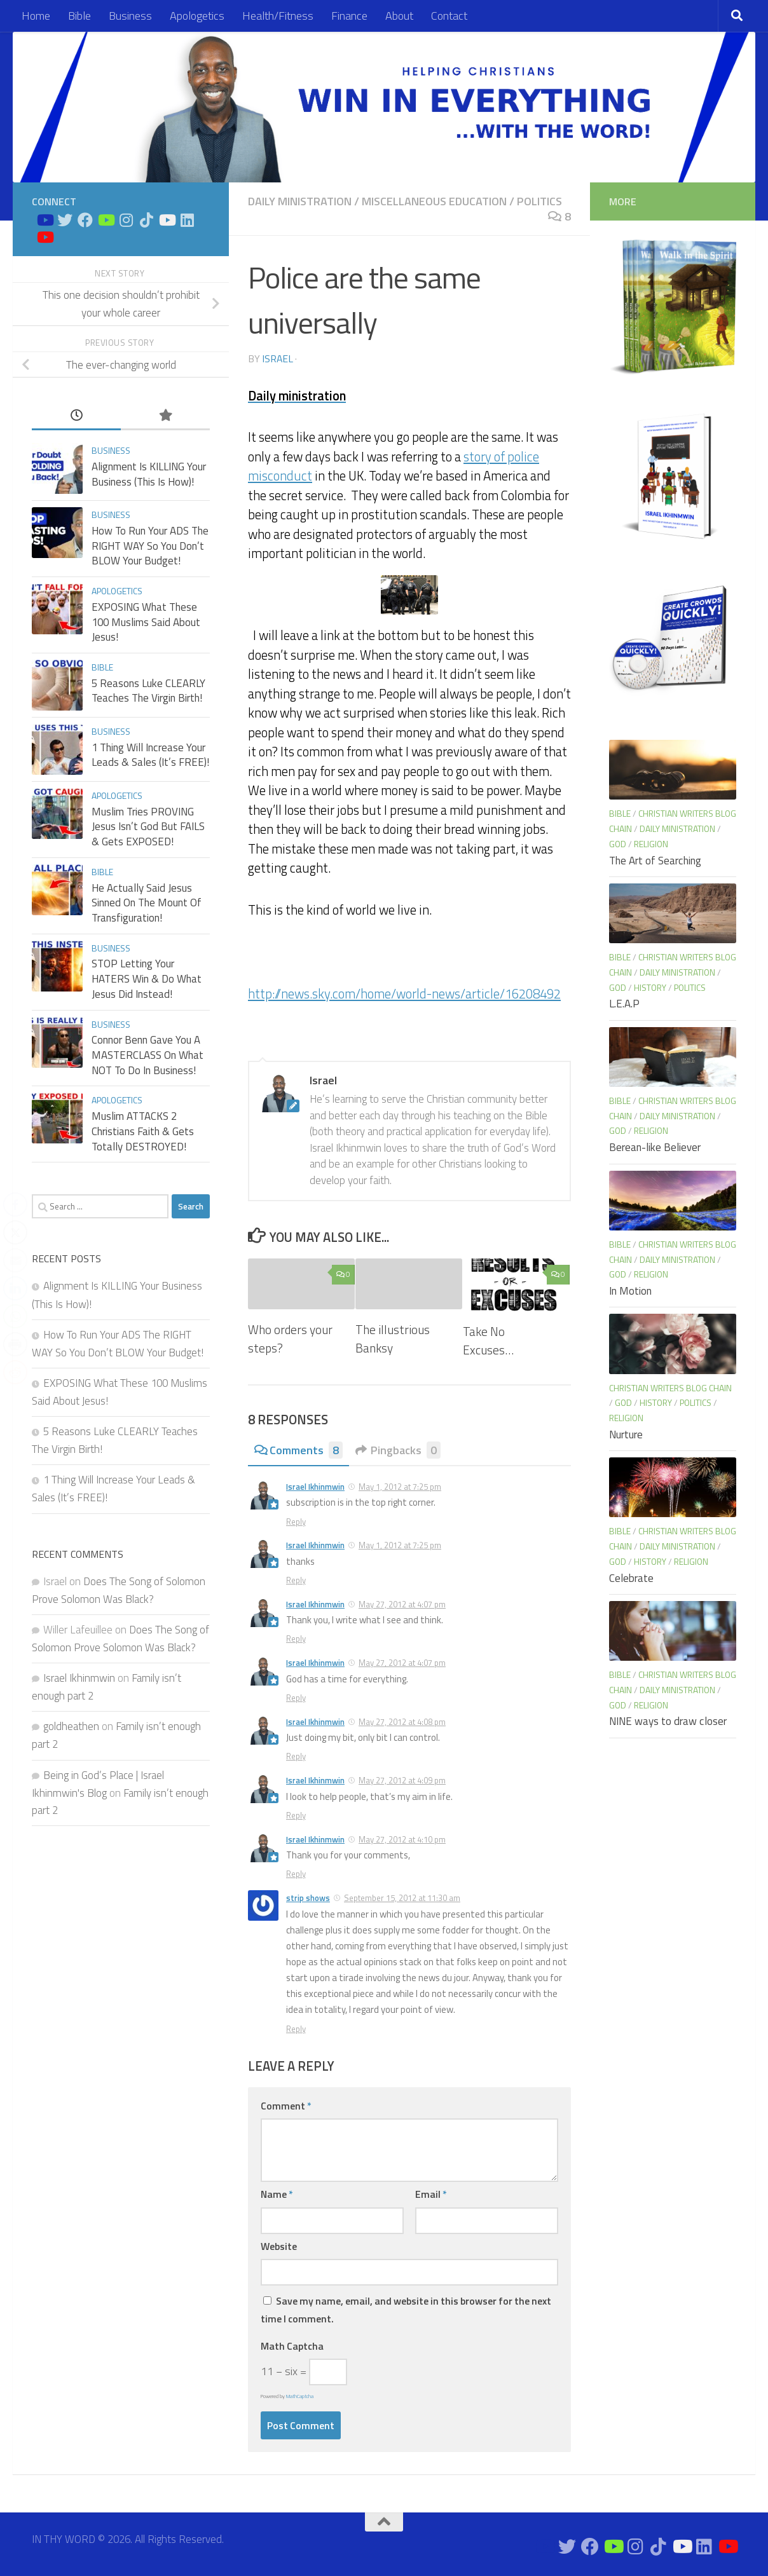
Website (279, 2246)
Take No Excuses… (488, 1340)
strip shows (308, 1897)
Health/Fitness (277, 15)
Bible (79, 15)
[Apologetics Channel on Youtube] (44, 237)
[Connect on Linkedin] (187, 220)
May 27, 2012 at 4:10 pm (402, 1839)
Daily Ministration (300, 201)
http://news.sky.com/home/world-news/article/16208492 (404, 994)
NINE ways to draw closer (668, 1721)
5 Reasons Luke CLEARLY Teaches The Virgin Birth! (148, 691)
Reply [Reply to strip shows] (296, 2028)
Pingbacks (398, 1450)
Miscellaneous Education (434, 201)
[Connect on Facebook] (85, 220)
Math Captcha (292, 2346)
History (650, 987)
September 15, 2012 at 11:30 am (402, 1897)
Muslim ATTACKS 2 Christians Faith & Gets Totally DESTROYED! (143, 1131)
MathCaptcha (299, 2396)
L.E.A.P (624, 1003)
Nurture (626, 1434)
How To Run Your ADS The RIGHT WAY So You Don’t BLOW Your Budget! (150, 545)
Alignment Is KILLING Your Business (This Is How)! (149, 474)
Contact (449, 15)
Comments (298, 1450)
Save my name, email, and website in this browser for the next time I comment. (406, 2309)
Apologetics (197, 15)
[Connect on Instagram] (126, 220)
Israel (277, 358)
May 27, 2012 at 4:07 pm (402, 1604)
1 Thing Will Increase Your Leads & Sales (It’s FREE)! (150, 755)
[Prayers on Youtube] (166, 220)
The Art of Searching (655, 860)
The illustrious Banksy (392, 1338)
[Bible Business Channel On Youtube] (105, 220)
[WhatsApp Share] (15, 1316)
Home (36, 15)
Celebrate (631, 1578)
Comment (286, 2105)
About (399, 15)
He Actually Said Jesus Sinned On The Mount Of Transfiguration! (147, 903)
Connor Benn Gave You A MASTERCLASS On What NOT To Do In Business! (147, 1055)
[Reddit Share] (15, 1372)
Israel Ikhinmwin (315, 1486)
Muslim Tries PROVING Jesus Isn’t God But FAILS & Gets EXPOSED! (148, 826)
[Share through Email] (15, 1260)
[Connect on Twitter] (64, 220)
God (617, 843)
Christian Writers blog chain (670, 1387)
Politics (539, 201)
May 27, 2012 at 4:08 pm (402, 1721)
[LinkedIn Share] (15, 1288)
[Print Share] (15, 1344)
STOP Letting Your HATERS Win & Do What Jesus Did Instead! (147, 978)
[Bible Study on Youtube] (44, 220)
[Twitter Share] (15, 1232)
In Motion (630, 1291)
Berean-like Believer (655, 1147)
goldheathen (71, 1726)
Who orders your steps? (290, 1338)
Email (431, 2194)
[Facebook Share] (15, 1204)
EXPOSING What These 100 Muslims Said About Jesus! (146, 622)
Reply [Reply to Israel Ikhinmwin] (296, 1521)
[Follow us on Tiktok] (146, 220)
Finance (349, 15)
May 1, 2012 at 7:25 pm (400, 1486)
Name (277, 2194)
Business (130, 15)
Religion (651, 843)
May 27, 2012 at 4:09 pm (402, 1780)
